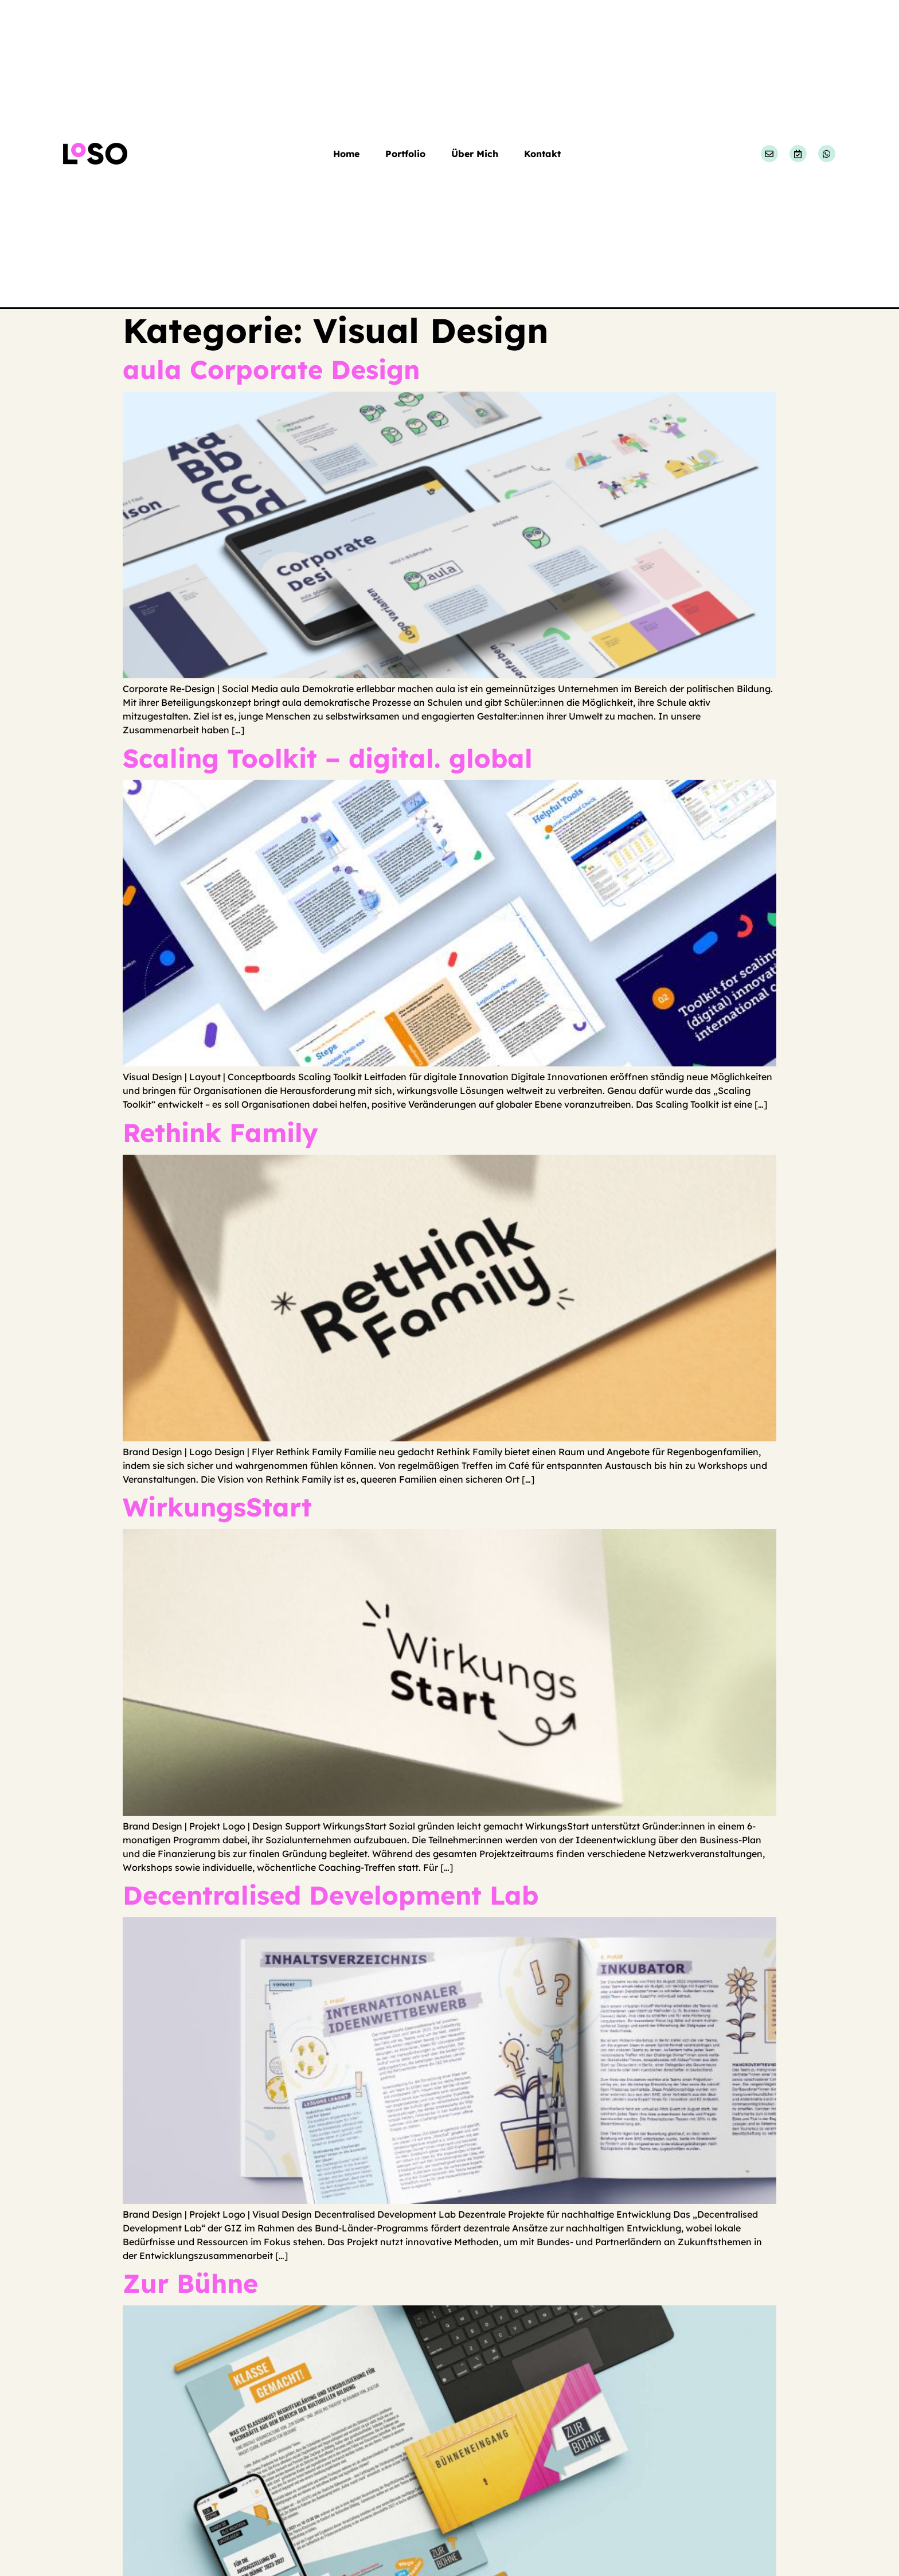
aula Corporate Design (271, 369)
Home (346, 153)
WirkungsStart (217, 1507)
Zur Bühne (190, 2283)
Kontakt (542, 153)
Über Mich (474, 153)
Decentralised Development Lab (330, 1895)
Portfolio (405, 153)
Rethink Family (220, 1132)
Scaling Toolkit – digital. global (328, 758)
